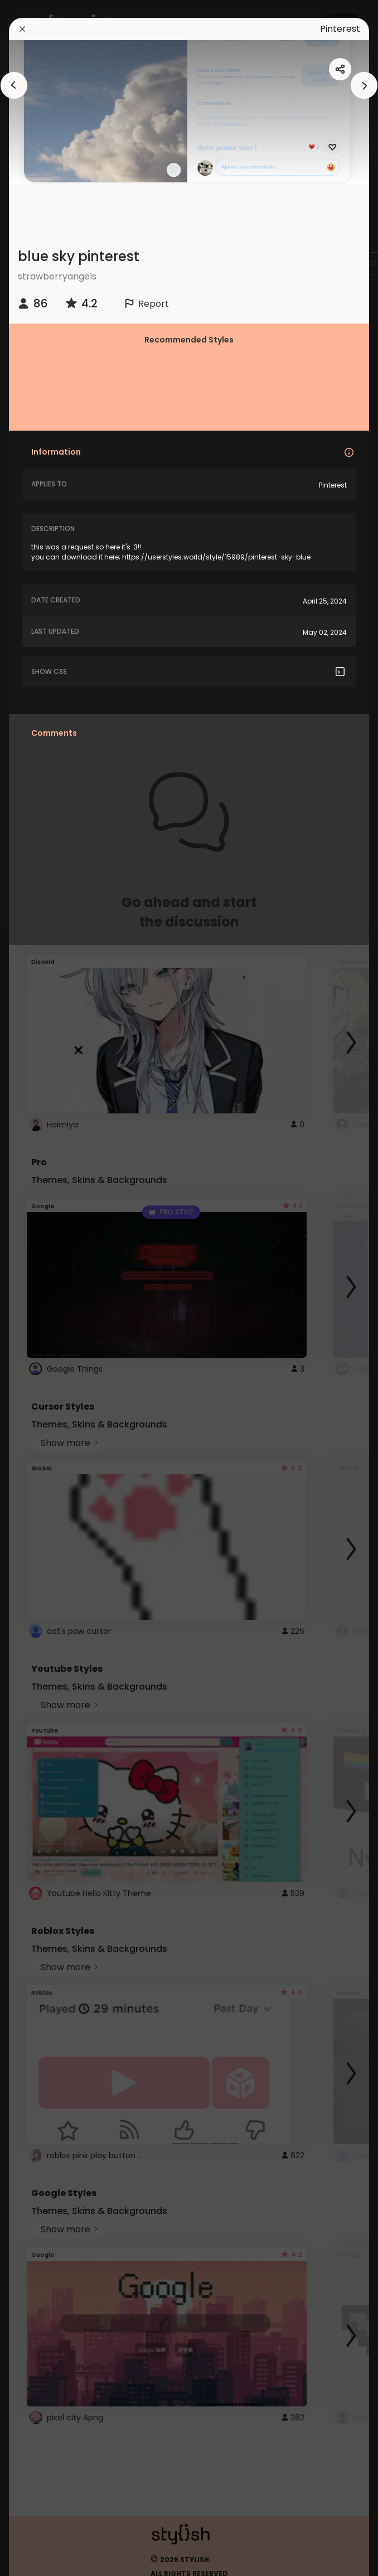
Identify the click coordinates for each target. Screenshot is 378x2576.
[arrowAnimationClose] (14, 85)
